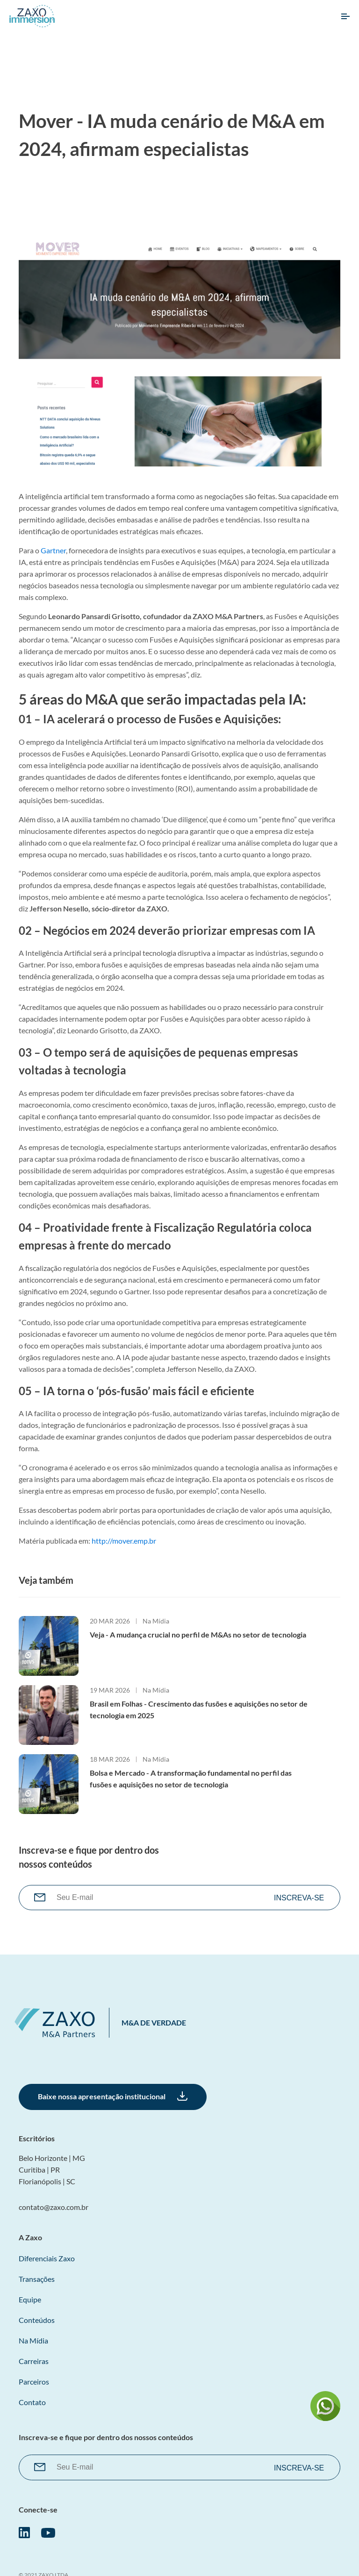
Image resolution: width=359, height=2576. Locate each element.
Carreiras (34, 2361)
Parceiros (34, 2381)
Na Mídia (156, 1621)
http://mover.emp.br (124, 1540)
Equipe (30, 2299)
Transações (37, 2278)
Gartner (53, 550)
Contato (32, 2402)
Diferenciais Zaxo (47, 2258)
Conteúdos (37, 2319)
